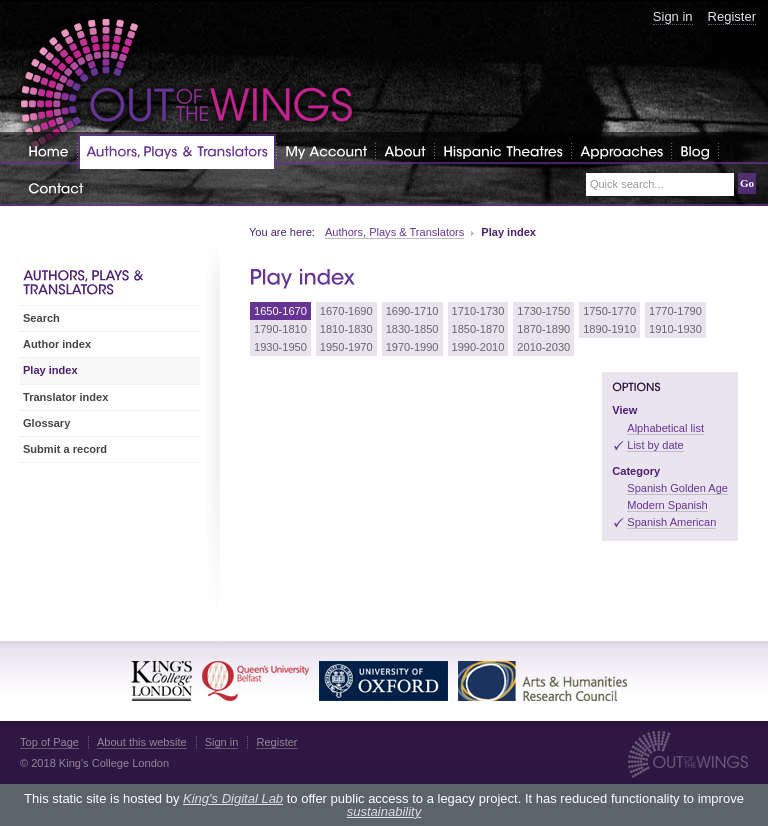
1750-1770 (609, 311)
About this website (142, 742)
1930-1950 (280, 347)
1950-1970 (346, 347)
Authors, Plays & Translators (394, 232)
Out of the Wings (187, 84)
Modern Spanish (667, 505)
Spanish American (671, 522)
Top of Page (49, 742)
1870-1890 (543, 329)
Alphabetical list (665, 428)
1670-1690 (346, 311)
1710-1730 (478, 311)
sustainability (384, 811)
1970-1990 (412, 347)
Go (747, 183)
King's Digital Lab (233, 798)
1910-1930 (675, 329)
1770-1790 (675, 311)
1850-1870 (478, 329)
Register (732, 16)
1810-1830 (346, 329)
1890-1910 (609, 329)
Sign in (673, 16)
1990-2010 (478, 347)
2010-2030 (543, 347)
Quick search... (627, 184)
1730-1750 (543, 311)
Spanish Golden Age (677, 488)
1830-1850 (412, 329)
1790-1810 (280, 329)
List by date (655, 445)
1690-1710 (412, 311)
